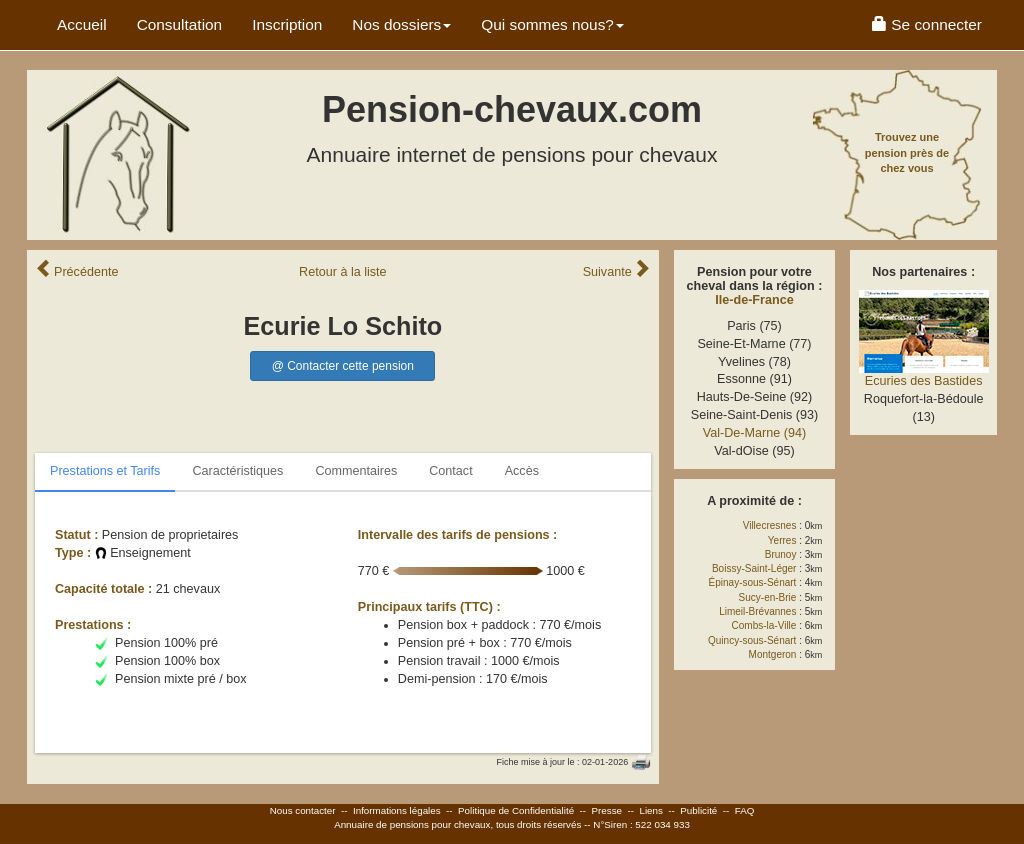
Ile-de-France (754, 300)
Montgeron (773, 654)
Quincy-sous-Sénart (752, 640)
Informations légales (397, 810)
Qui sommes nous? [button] (552, 24)
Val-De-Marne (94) (754, 433)
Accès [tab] (522, 471)
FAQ (745, 810)
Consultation (180, 24)
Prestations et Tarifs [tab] (105, 471)
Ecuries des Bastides (924, 381)
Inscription (287, 24)
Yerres (782, 540)
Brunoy (781, 554)
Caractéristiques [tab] (237, 471)
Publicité (698, 810)
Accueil (82, 24)
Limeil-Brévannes (757, 611)
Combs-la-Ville (764, 625)
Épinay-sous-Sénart (753, 582)
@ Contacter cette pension (343, 366)
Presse (607, 810)
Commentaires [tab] (356, 471)
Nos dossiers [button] (401, 24)
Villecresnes (770, 525)
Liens (650, 810)
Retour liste (343, 272)
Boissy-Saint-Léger (754, 568)
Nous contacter (303, 810)
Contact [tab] (450, 471)
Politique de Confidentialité (516, 810)
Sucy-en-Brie (768, 597)
